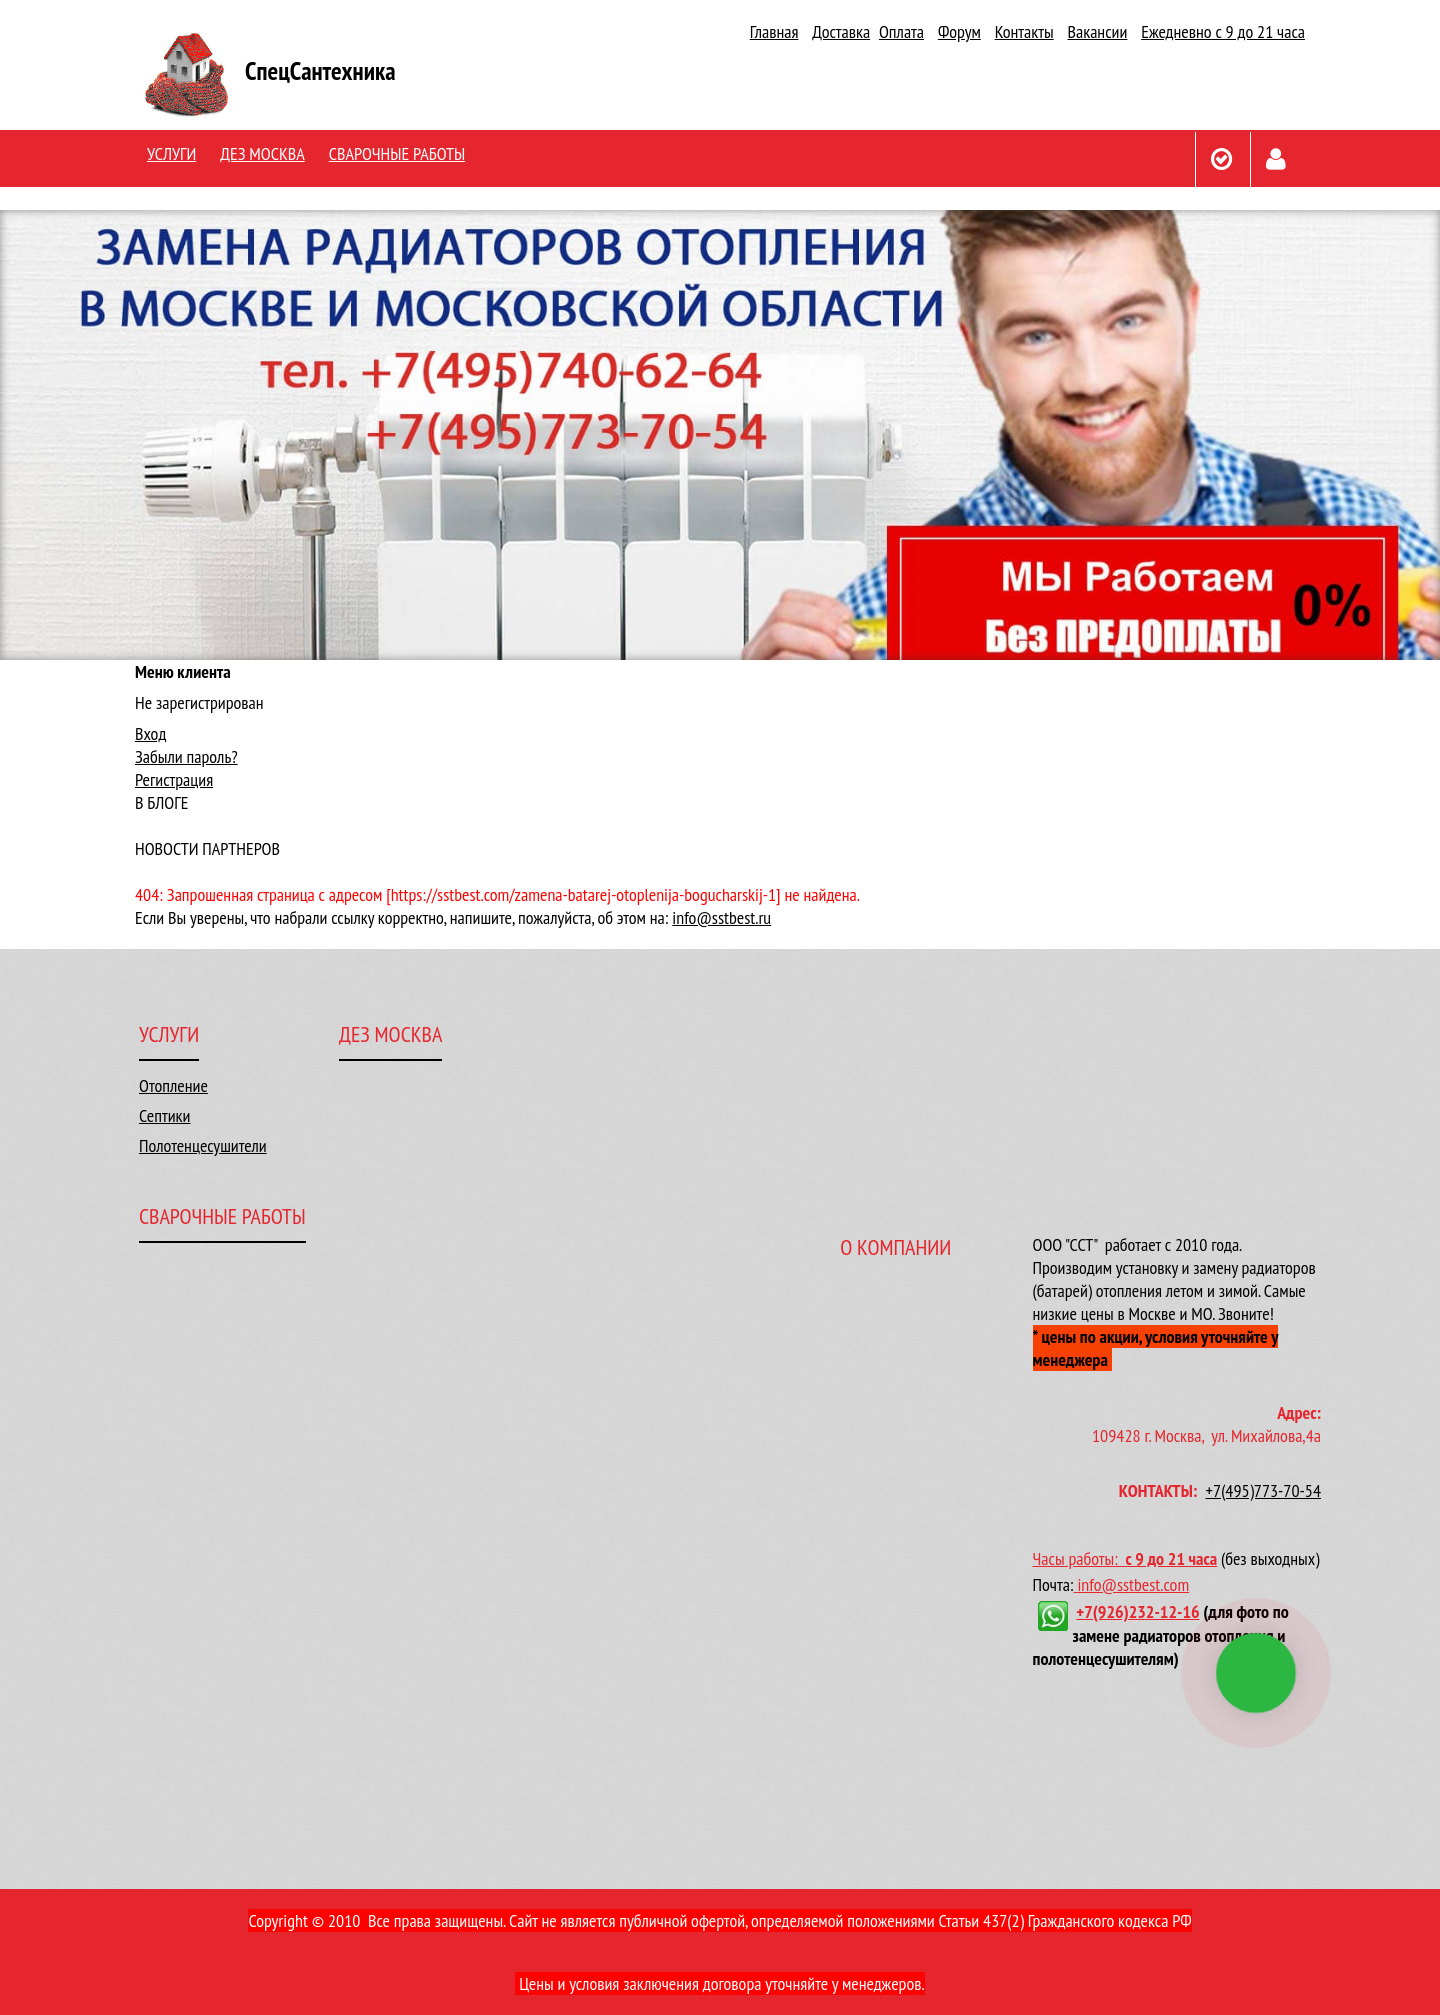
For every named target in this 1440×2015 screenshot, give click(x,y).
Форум (959, 31)
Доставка (841, 31)
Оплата (901, 31)
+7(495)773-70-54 (1263, 1490)
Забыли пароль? (186, 756)
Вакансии (1097, 31)
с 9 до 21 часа (1171, 1558)
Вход (150, 733)
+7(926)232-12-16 (1137, 1611)
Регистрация (174, 779)
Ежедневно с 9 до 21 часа (1223, 31)
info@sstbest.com (1133, 1584)
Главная (774, 31)
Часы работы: (1079, 1558)
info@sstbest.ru (721, 917)
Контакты (1024, 31)
